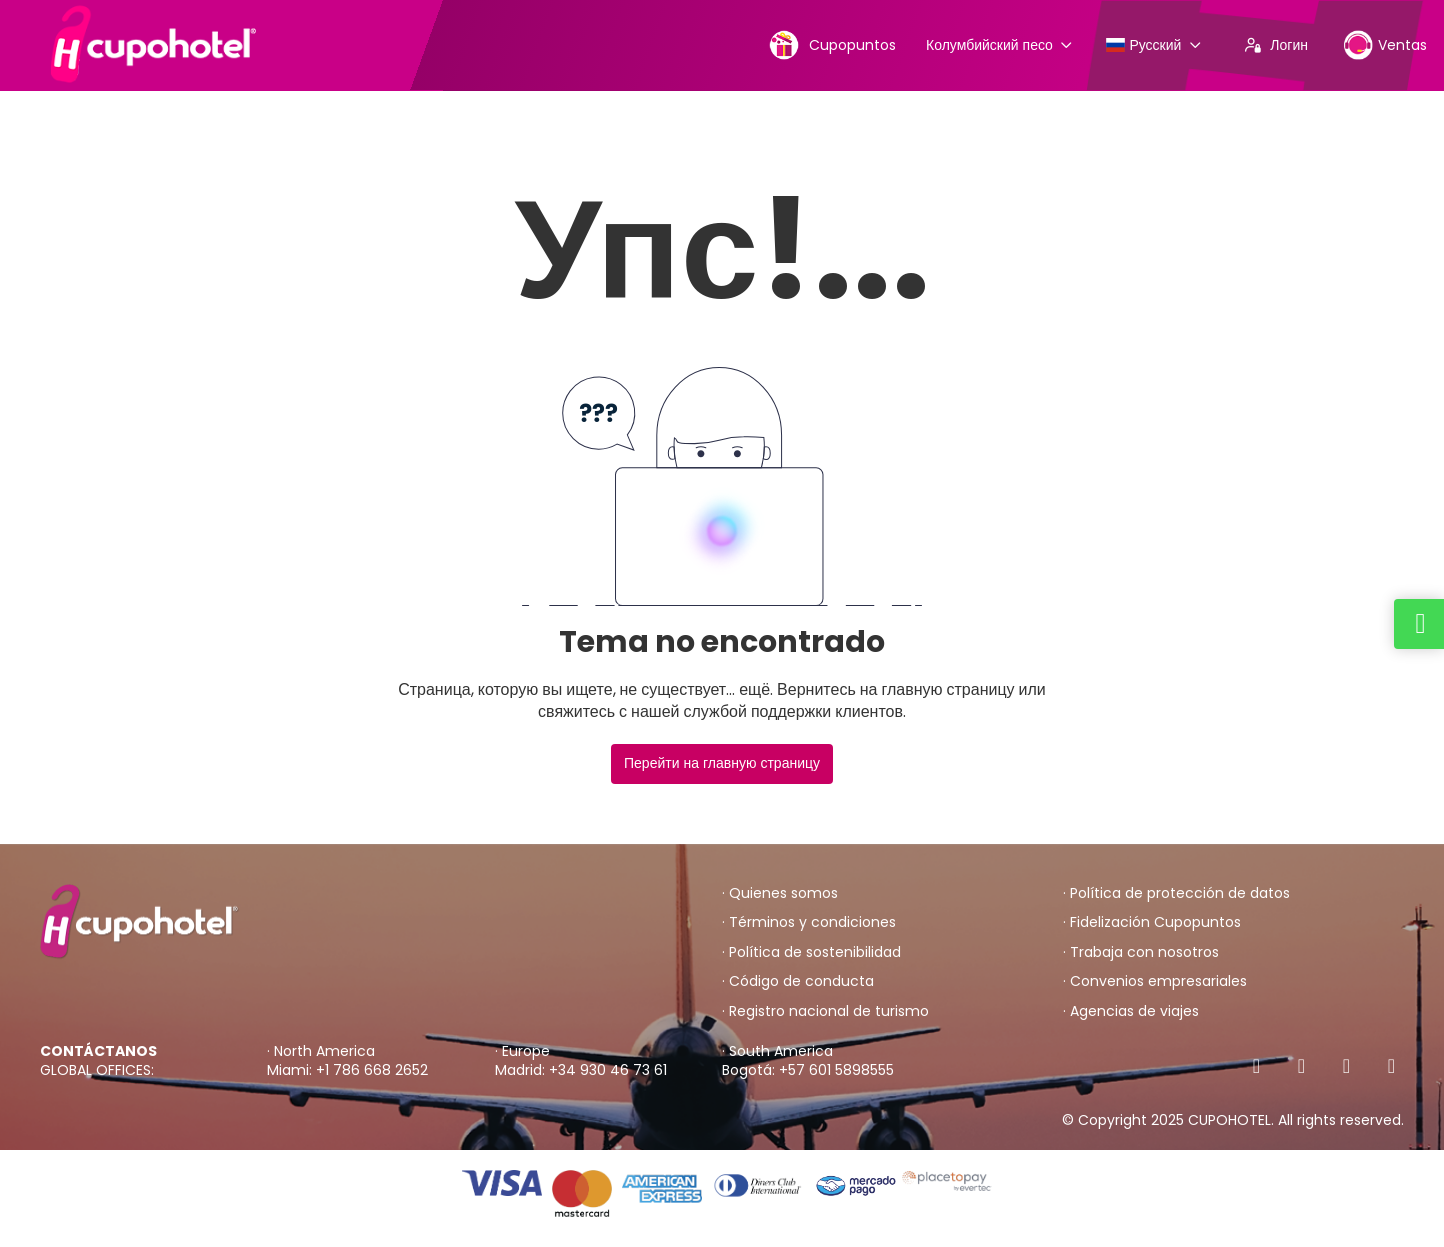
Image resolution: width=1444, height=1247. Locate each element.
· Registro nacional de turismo (825, 1011)
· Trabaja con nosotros (1141, 952)
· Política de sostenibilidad (811, 952)
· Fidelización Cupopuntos (1152, 922)
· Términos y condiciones (809, 922)
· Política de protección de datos (1176, 893)
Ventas (1385, 44)
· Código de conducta (798, 981)
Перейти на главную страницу (722, 763)
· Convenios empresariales (1155, 981)
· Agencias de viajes (1131, 1011)
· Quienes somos (780, 893)
